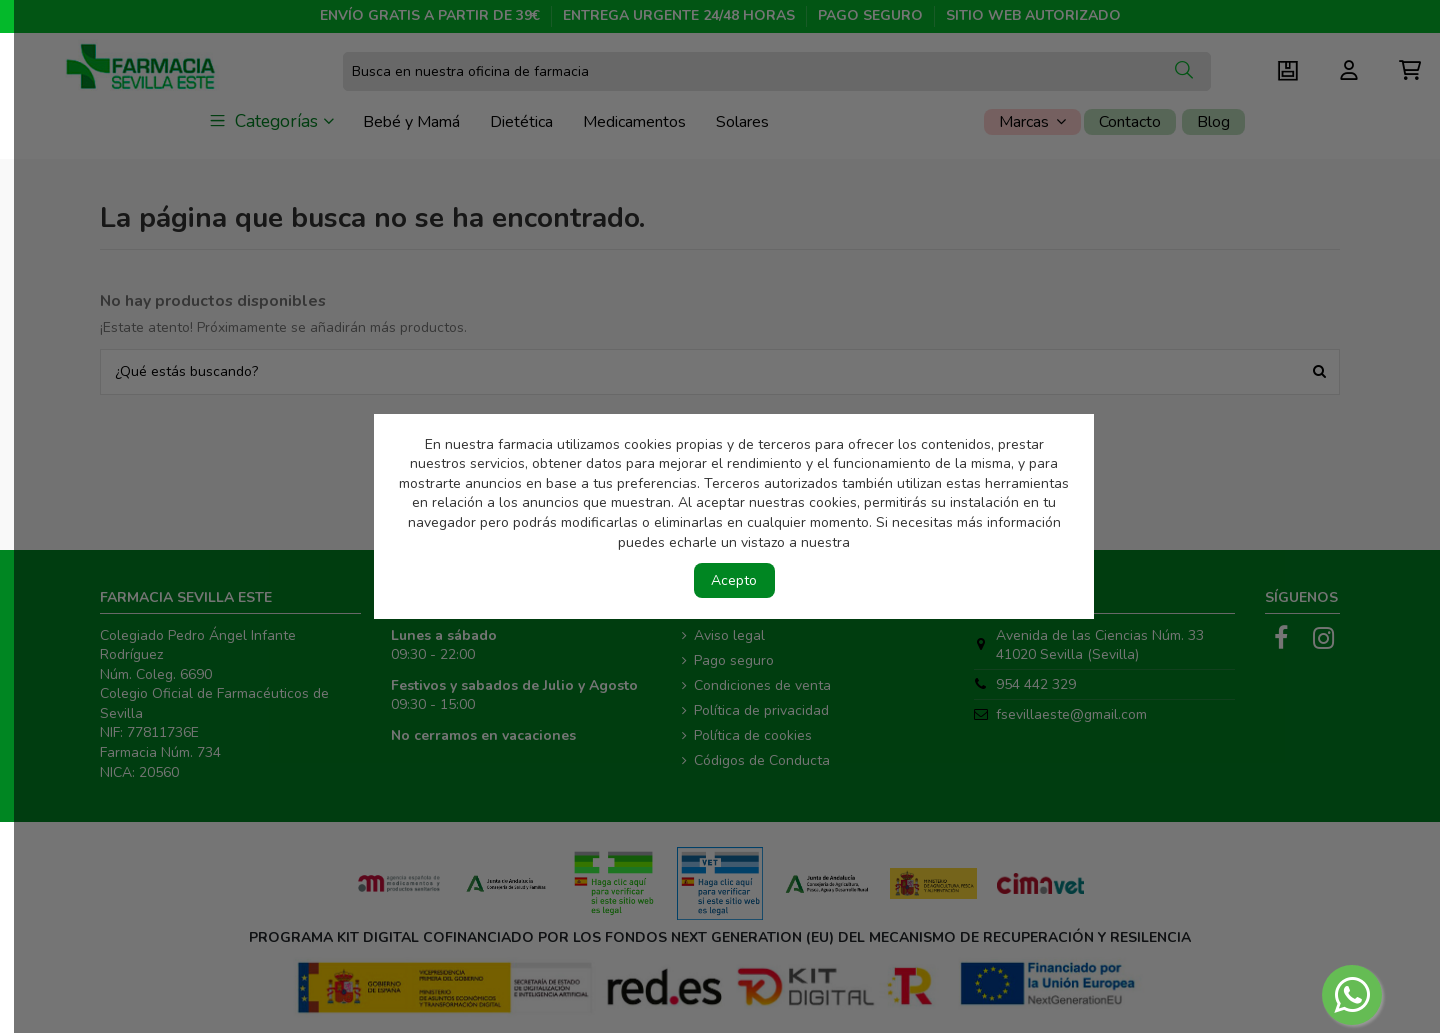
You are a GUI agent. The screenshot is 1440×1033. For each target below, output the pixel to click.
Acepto (734, 580)
